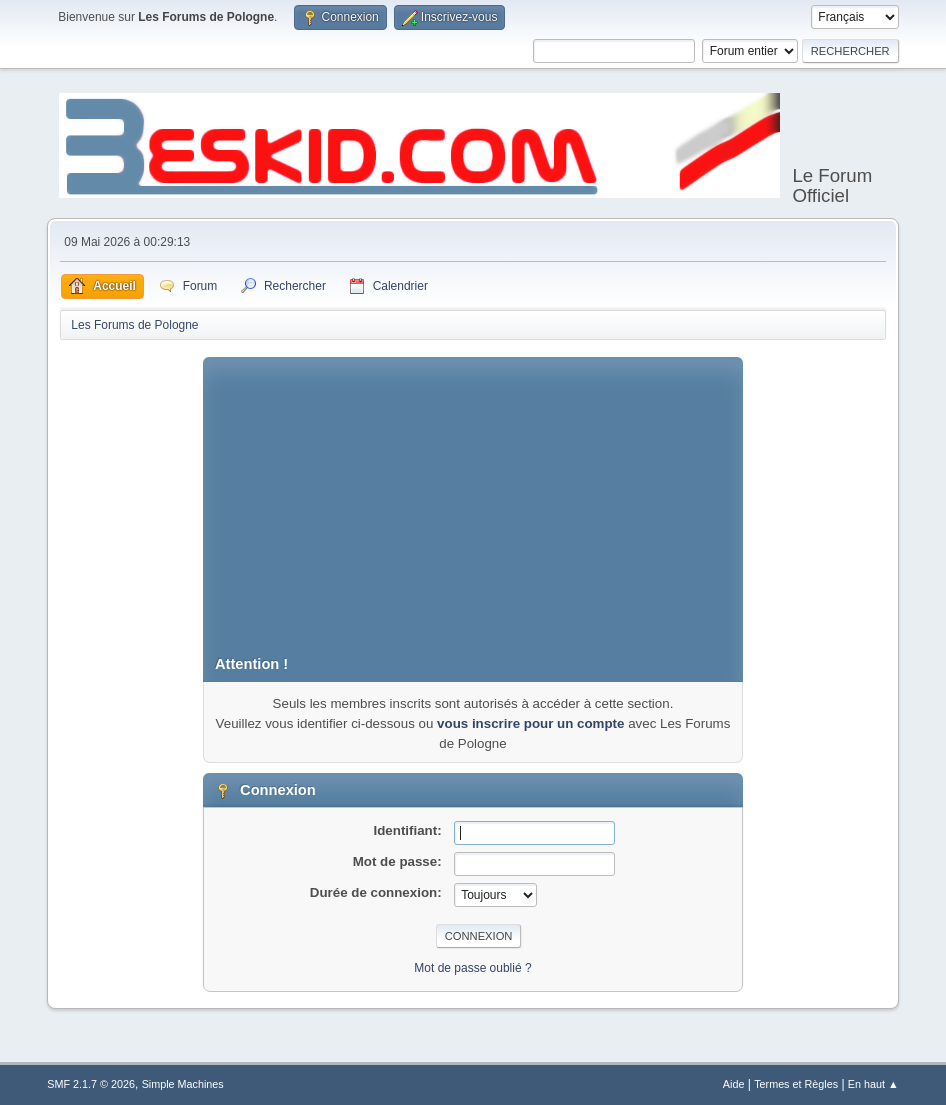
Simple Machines (183, 1084)
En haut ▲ (873, 1084)
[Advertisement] (473, 497)
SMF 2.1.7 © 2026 (91, 1084)
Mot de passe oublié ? (472, 968)
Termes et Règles (796, 1084)
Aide (734, 1084)
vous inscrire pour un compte (530, 723)
